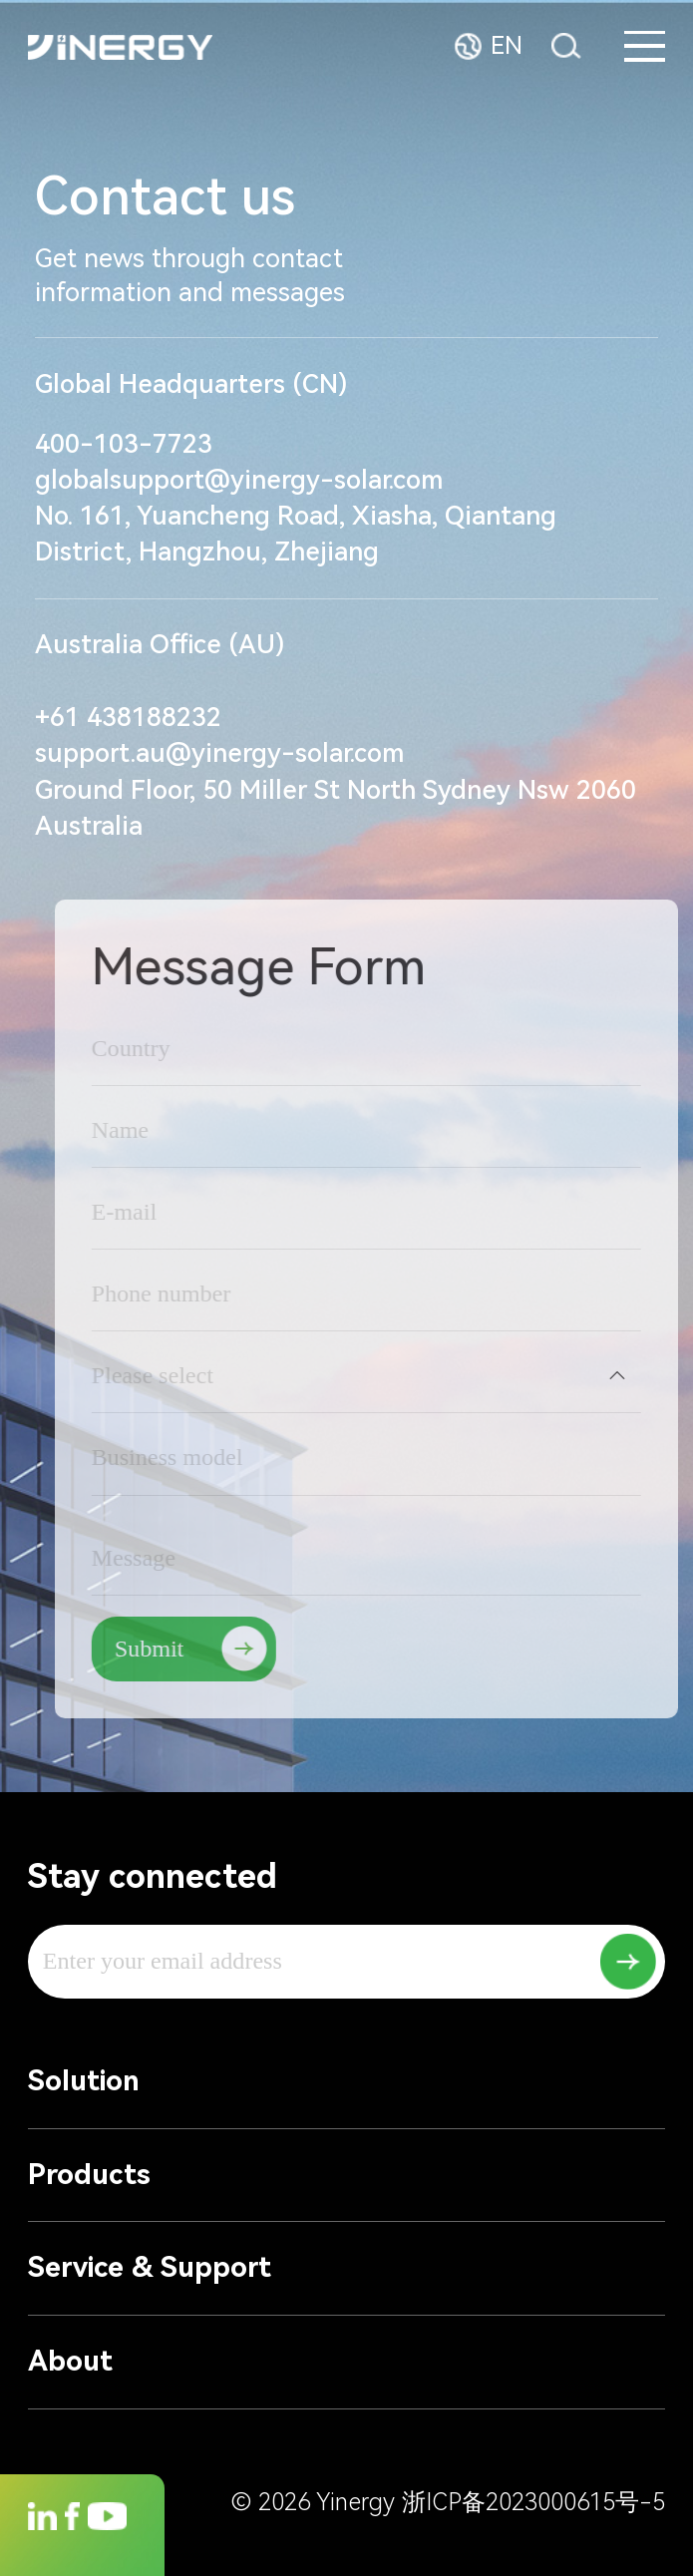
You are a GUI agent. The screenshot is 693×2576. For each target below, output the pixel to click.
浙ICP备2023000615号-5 (533, 2502)
